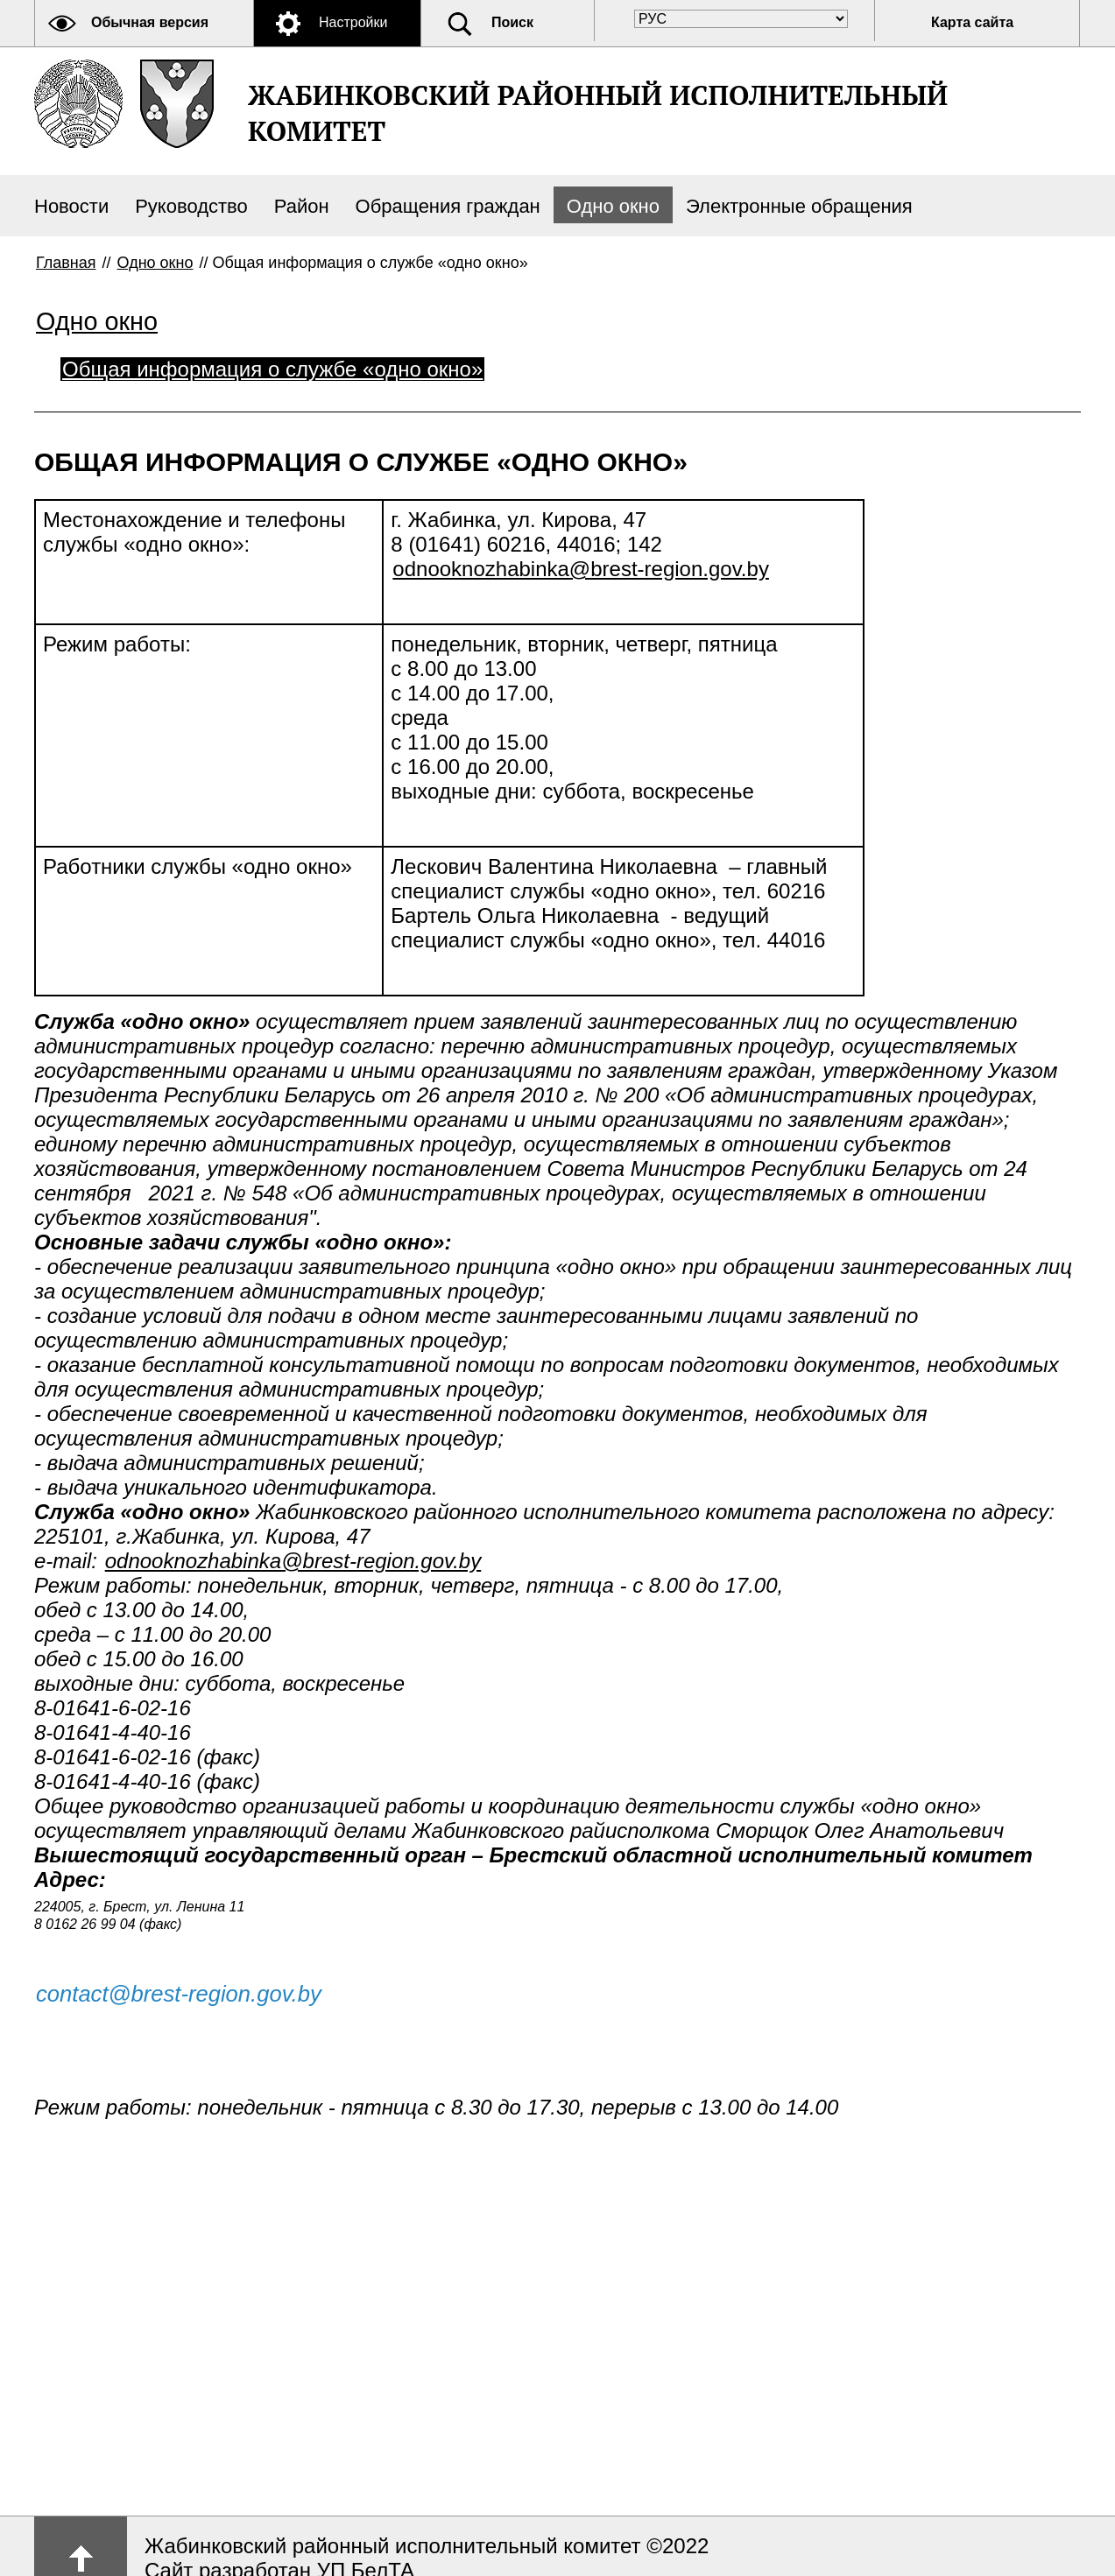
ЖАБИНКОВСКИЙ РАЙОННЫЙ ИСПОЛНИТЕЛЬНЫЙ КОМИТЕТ (598, 113)
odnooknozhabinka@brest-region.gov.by (580, 569)
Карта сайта (972, 22)
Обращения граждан (448, 206)
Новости (71, 206)
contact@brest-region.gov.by (178, 1993)
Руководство (191, 206)
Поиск (512, 22)
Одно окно (613, 206)
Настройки (353, 22)
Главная (66, 262)
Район (301, 206)
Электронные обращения (799, 206)
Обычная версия (149, 22)
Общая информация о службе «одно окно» (272, 369)
